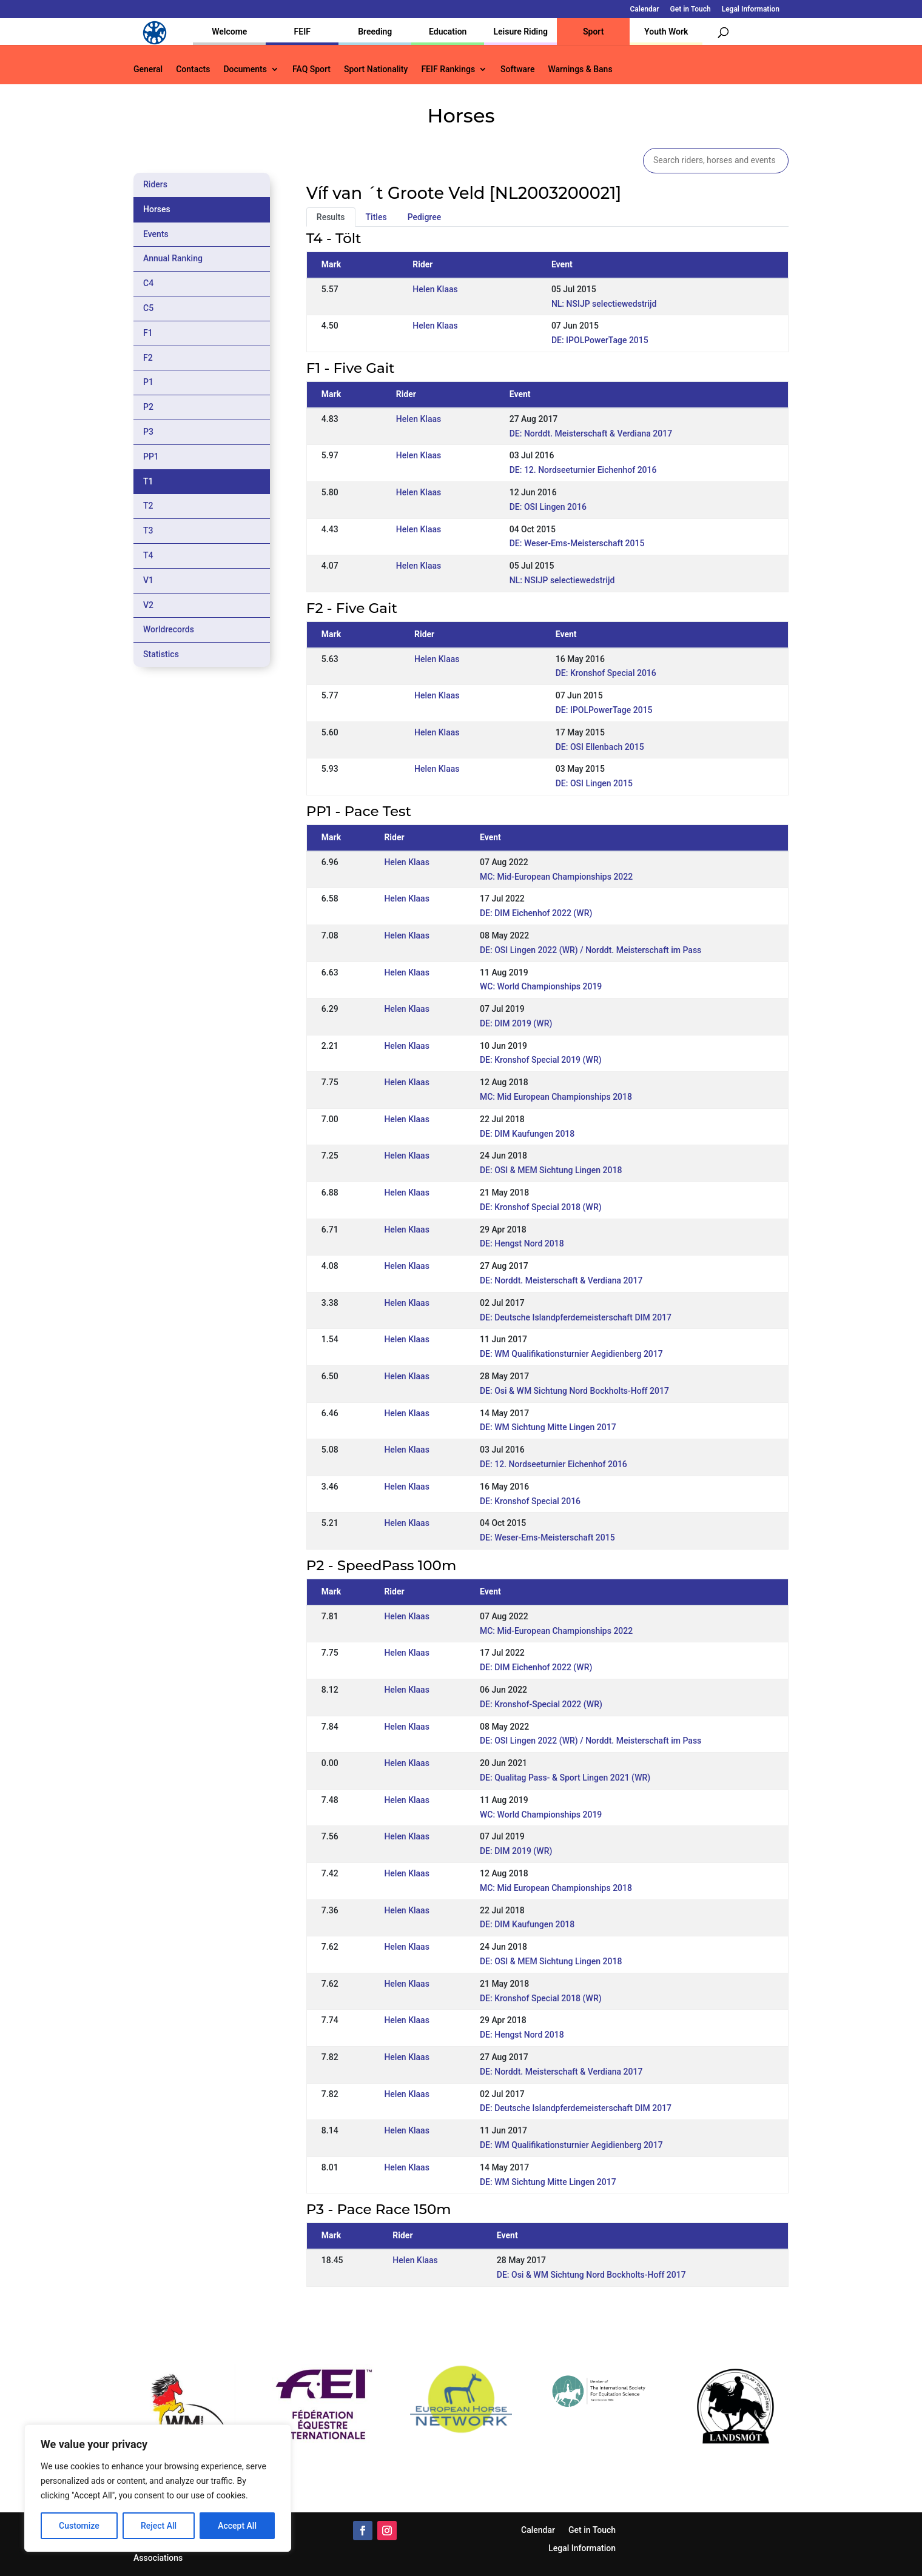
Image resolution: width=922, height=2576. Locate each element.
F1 (148, 333)
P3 (148, 432)
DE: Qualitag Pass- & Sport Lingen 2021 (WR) (565, 1777)
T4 (148, 555)
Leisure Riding (520, 31)
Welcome (229, 31)
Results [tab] (331, 217)
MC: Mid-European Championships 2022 (556, 877)
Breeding (375, 31)
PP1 (151, 456)
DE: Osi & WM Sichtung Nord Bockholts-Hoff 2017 (574, 1391)
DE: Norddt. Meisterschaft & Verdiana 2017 (591, 433)
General (148, 69)
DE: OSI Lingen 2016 (548, 507)
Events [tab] (156, 234)
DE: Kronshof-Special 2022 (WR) (541, 1704)
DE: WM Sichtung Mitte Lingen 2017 (548, 1427)
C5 (148, 308)
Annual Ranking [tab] (173, 258)
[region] (157, 2488)
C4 (148, 283)
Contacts (193, 69)
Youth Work (666, 31)
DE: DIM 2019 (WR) (516, 1023)
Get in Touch (690, 9)
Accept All (237, 2526)
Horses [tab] (156, 209)
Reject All (159, 2526)
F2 (148, 358)
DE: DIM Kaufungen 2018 (527, 1134)
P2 (148, 407)
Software (517, 69)
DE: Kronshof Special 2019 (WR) (541, 1060)
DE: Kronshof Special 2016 (606, 673)
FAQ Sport (311, 69)
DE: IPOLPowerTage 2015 (599, 340)
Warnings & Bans (580, 69)
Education (447, 31)
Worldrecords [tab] (168, 629)
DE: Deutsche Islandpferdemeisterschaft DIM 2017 (575, 1317)
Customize (79, 2526)
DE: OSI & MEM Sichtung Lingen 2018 (551, 1170)
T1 (148, 481)
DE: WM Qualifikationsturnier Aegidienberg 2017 (571, 1354)
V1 (148, 580)
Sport (593, 31)
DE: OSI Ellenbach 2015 (600, 747)
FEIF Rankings (448, 69)
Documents (245, 69)
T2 (148, 505)
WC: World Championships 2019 (541, 986)
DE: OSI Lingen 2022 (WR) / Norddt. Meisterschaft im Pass (590, 950)
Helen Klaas (434, 289)
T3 (148, 530)
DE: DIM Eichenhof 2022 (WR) (536, 913)
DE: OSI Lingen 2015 (594, 783)
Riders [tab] (155, 184)
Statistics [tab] (161, 654)
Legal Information (750, 9)
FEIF (302, 31)
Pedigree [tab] (425, 217)
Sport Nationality (376, 69)
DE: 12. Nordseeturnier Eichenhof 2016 (583, 470)
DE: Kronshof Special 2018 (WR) (541, 1207)
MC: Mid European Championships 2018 (556, 1097)
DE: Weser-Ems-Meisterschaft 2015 (577, 543)
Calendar (644, 9)
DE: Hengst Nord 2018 (522, 1243)
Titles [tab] (376, 217)
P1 (148, 382)
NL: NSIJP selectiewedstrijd (604, 304)
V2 (148, 605)
